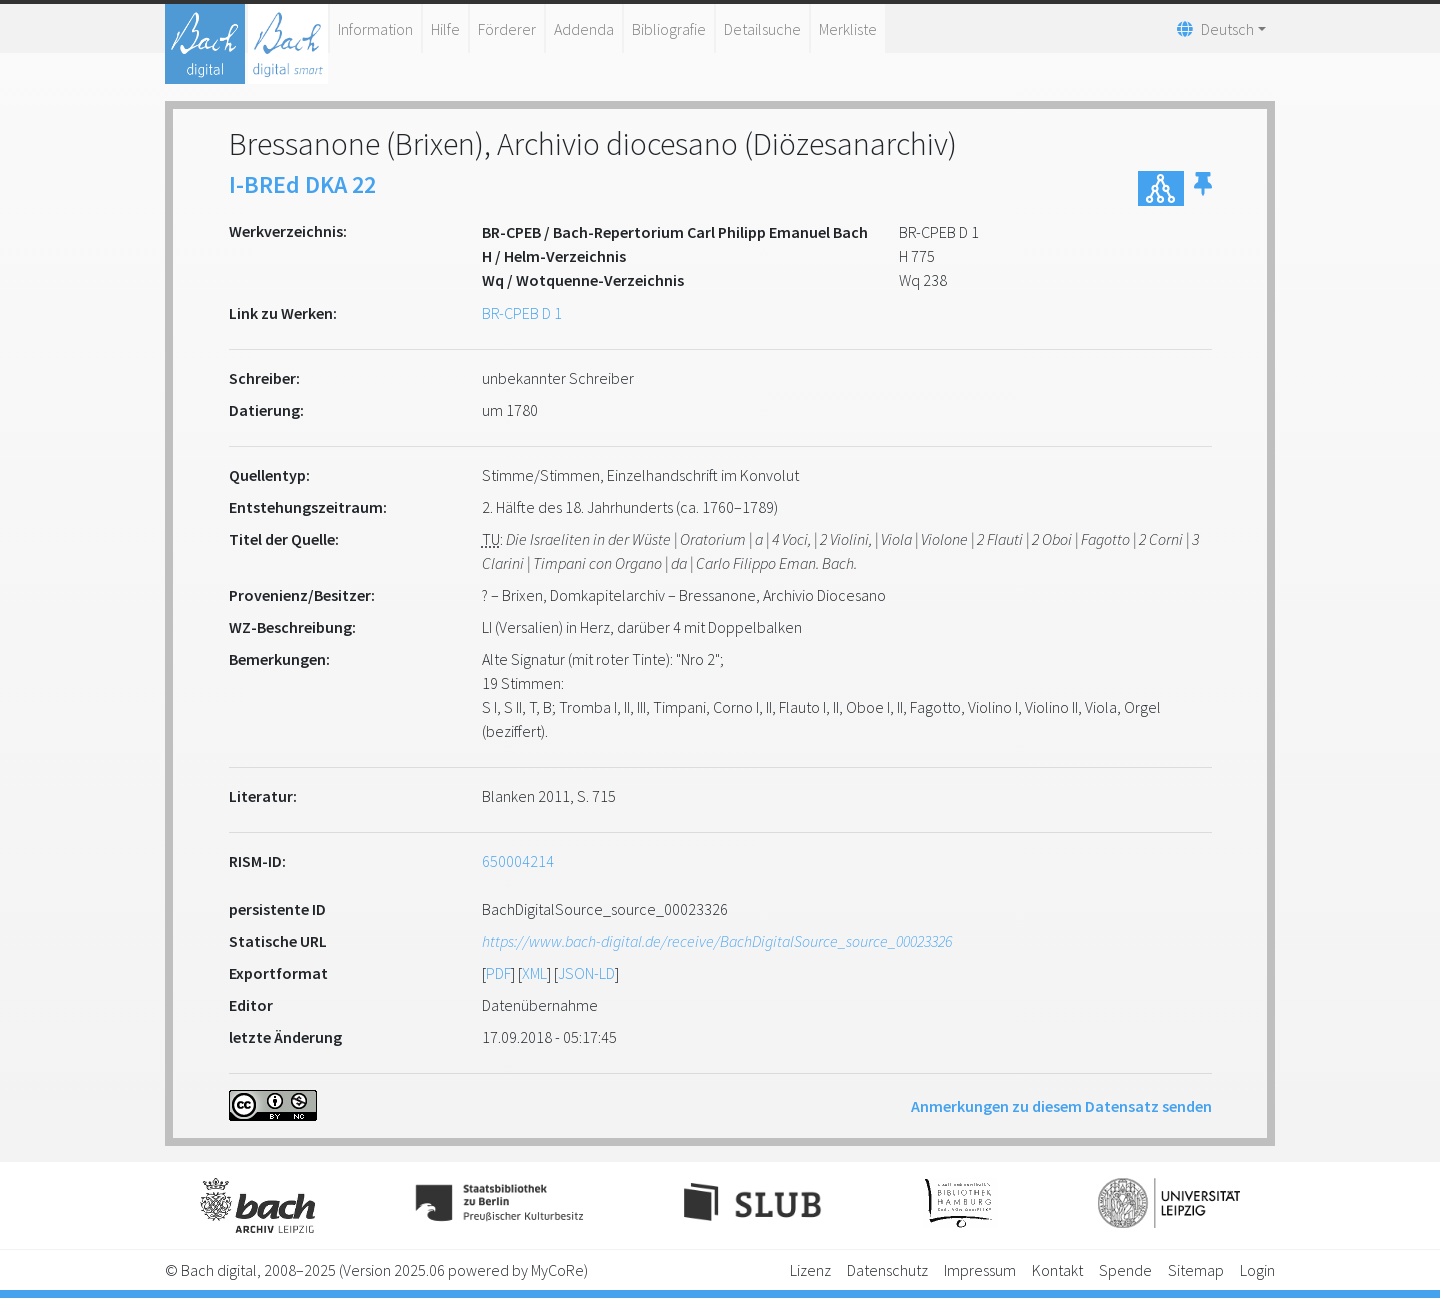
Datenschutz (887, 1270)
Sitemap (1196, 1270)
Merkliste (848, 29)
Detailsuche (762, 29)
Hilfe (445, 29)
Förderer (507, 29)
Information (375, 29)
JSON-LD (586, 973)
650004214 (518, 861)
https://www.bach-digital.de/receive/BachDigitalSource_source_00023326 (717, 941)
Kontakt (1057, 1270)
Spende (1125, 1270)
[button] (1203, 188)
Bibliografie (669, 29)
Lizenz (810, 1270)
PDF (498, 973)
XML (534, 973)
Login (1257, 1270)
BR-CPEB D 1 (522, 313)
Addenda (584, 29)
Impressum (980, 1270)
